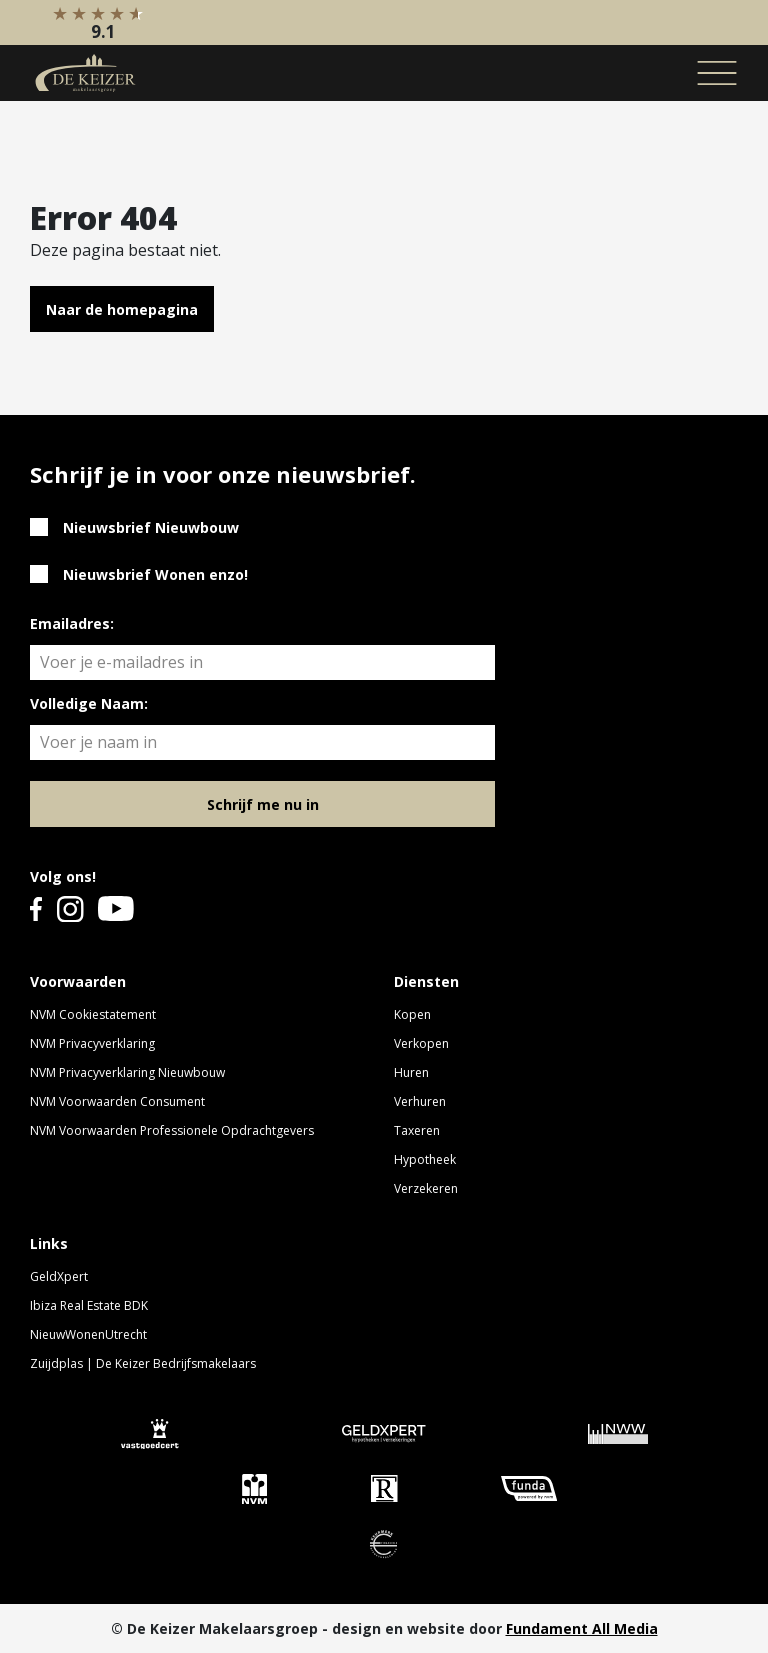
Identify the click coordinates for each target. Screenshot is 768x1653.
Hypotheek (425, 1159)
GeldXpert (59, 1276)
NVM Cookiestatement (93, 1014)
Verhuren (420, 1101)
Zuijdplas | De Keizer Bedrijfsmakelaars (143, 1363)
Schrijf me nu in (263, 804)
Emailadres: (72, 623)
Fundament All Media (582, 1628)
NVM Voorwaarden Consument (117, 1101)
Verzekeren (426, 1188)
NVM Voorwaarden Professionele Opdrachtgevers (172, 1130)
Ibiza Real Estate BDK (89, 1305)
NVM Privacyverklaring (92, 1043)
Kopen (412, 1014)
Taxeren (417, 1130)
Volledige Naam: (89, 703)
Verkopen (421, 1043)
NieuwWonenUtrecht (88, 1334)
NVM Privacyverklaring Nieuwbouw (127, 1072)
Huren (411, 1072)
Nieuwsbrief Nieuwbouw (151, 527)
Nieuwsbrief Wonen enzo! (155, 574)
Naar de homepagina (122, 309)
